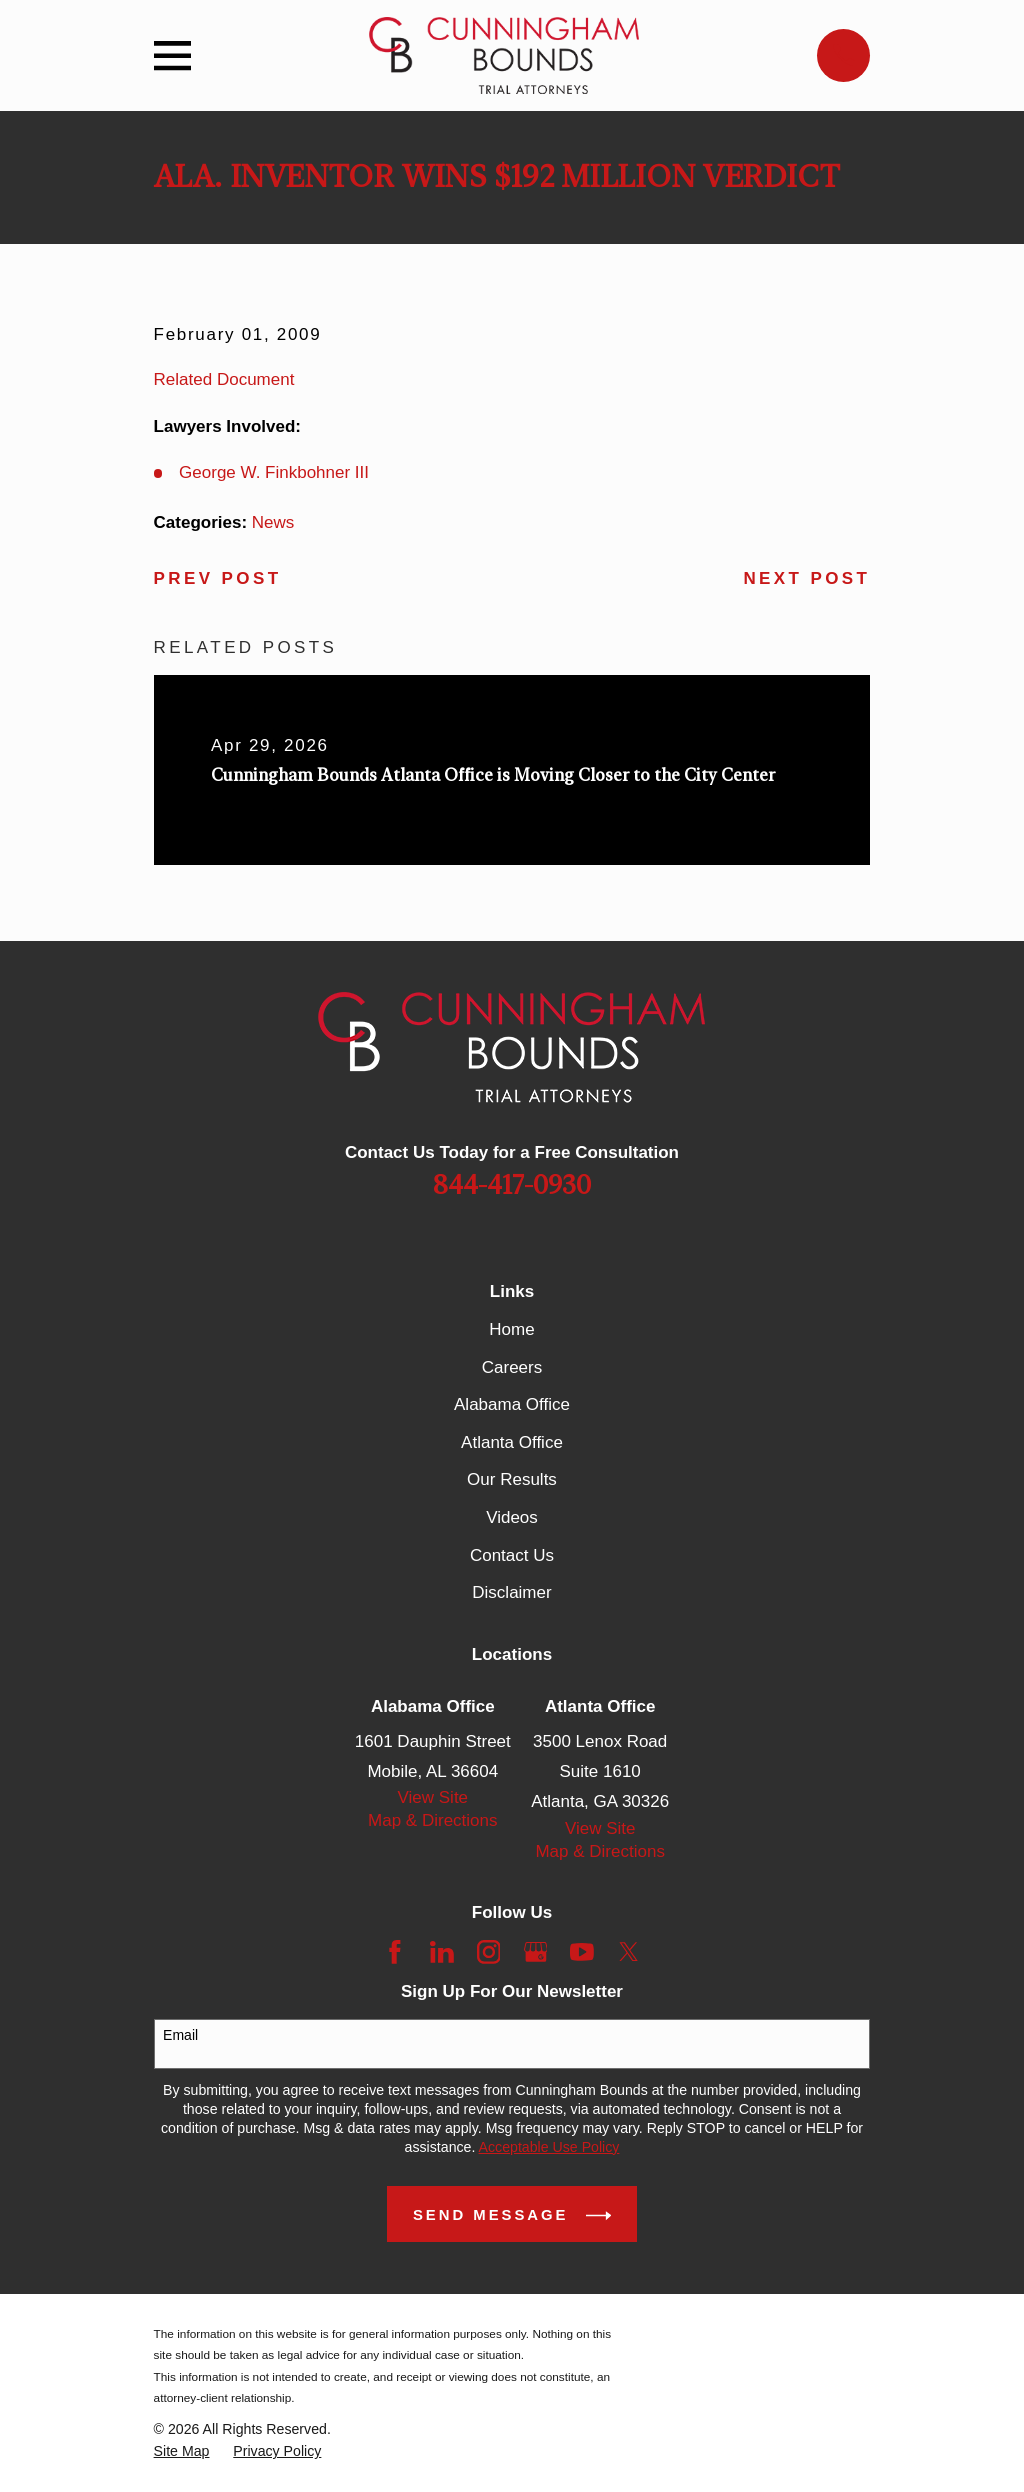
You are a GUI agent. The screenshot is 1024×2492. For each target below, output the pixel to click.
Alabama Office (512, 1404)
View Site (433, 1797)
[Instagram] (489, 1952)
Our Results (512, 1479)
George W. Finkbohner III (274, 472)
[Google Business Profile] (536, 1952)
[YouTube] (582, 1952)
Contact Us (512, 1555)
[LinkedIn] (442, 1952)
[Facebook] (395, 1952)
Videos (512, 1517)
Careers (512, 1367)
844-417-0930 (512, 1186)
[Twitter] (629, 1952)
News (273, 522)
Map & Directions (432, 1820)
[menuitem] (182, 2451)
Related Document (224, 379)
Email (180, 2035)
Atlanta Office (512, 1442)
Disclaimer (511, 1592)
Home (511, 1329)
